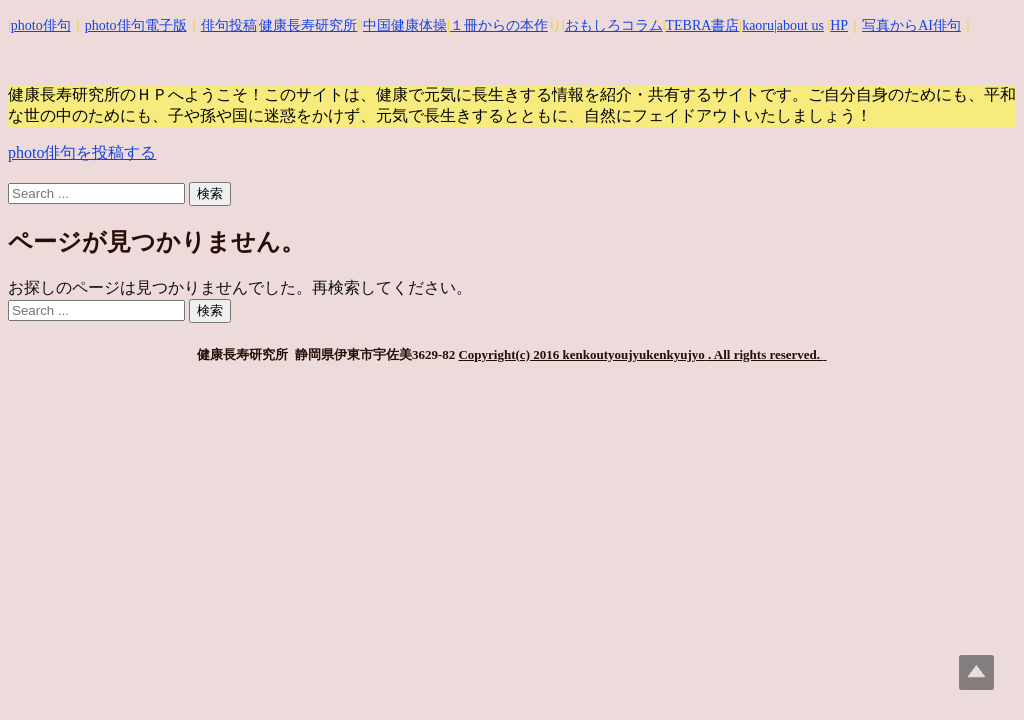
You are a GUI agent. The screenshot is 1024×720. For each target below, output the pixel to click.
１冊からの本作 (499, 25)
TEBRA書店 (702, 25)
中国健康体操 (405, 25)
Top (976, 672)
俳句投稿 (229, 25)
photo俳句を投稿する (82, 152)
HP (839, 25)
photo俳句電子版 (136, 25)
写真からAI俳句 (911, 25)
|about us (799, 25)
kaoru (758, 25)
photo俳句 (41, 25)
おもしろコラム (614, 25)
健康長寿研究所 (308, 25)
